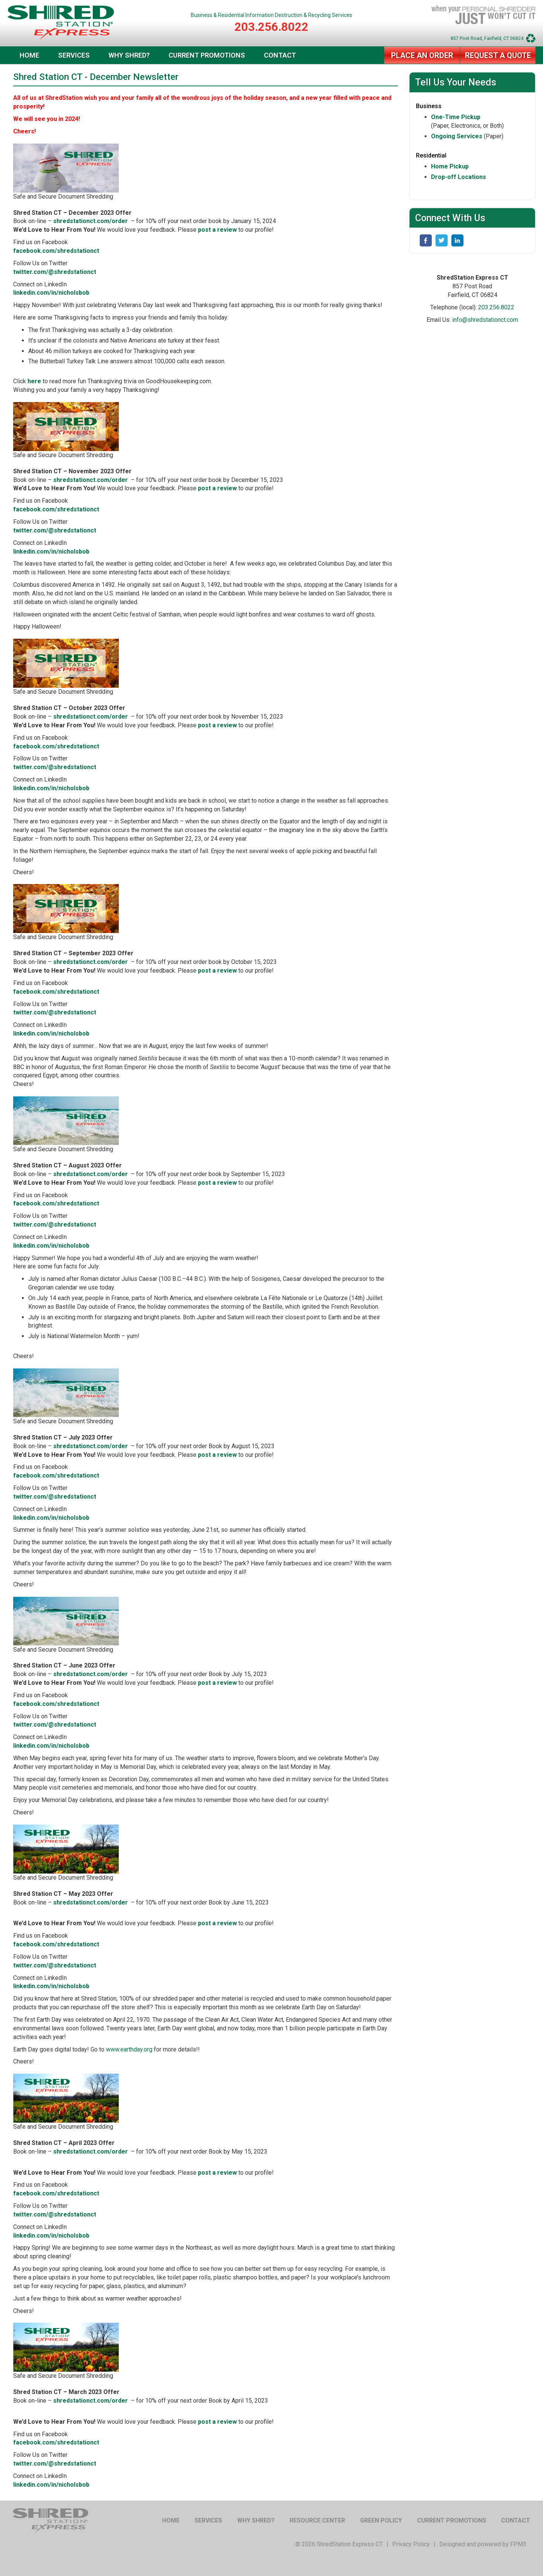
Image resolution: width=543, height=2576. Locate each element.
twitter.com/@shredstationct (54, 271)
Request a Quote (498, 55)
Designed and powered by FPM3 (482, 2544)
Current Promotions (207, 55)
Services (74, 55)
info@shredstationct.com (485, 319)
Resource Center (317, 2520)
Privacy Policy (411, 2544)
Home (29, 55)
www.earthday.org (129, 2049)
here (34, 381)
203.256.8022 (271, 27)
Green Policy (381, 2520)
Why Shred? (129, 55)
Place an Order (422, 55)
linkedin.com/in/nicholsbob (51, 292)
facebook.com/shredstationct (56, 250)
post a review (217, 229)
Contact (280, 55)
